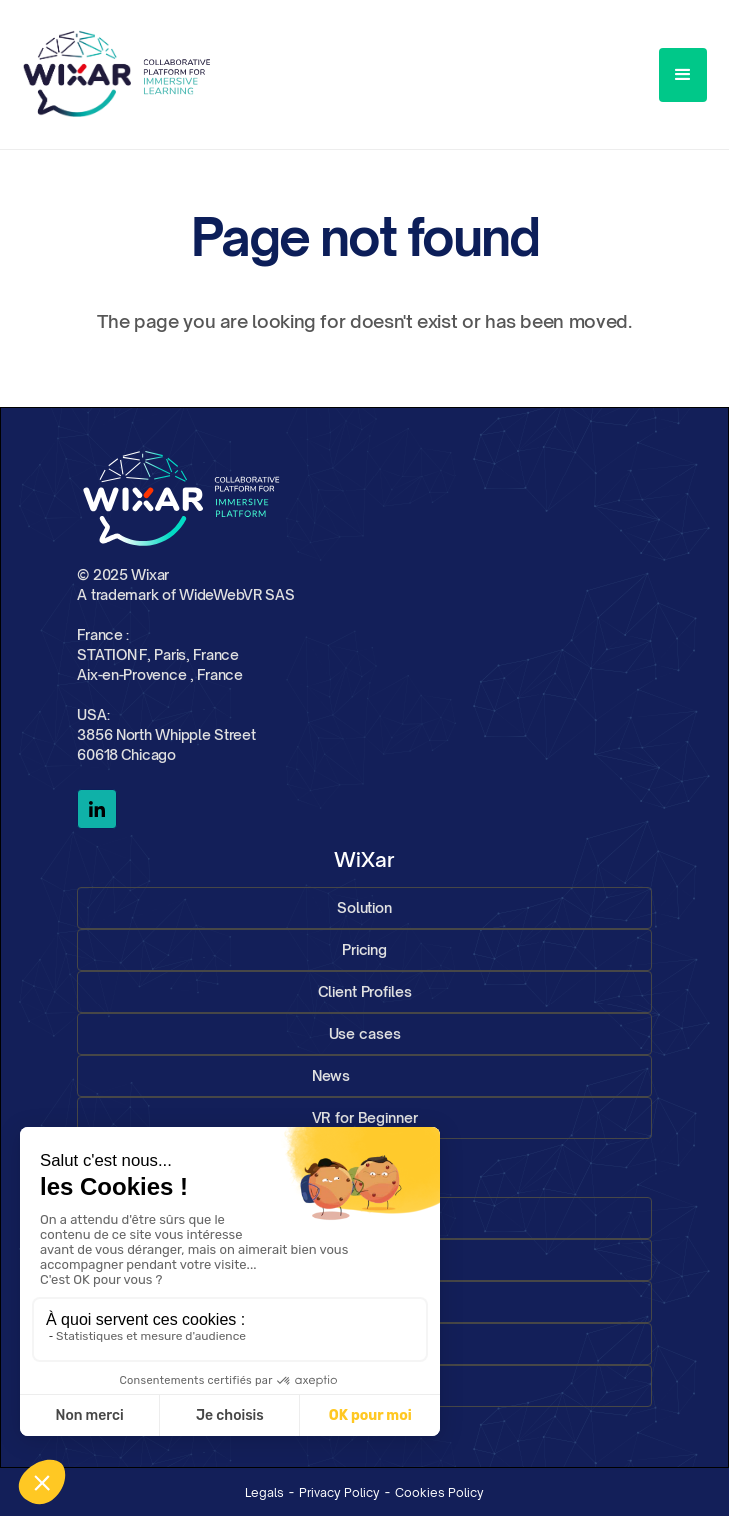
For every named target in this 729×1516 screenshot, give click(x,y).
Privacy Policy (339, 1492)
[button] (683, 75)
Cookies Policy (439, 1492)
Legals (264, 1492)
